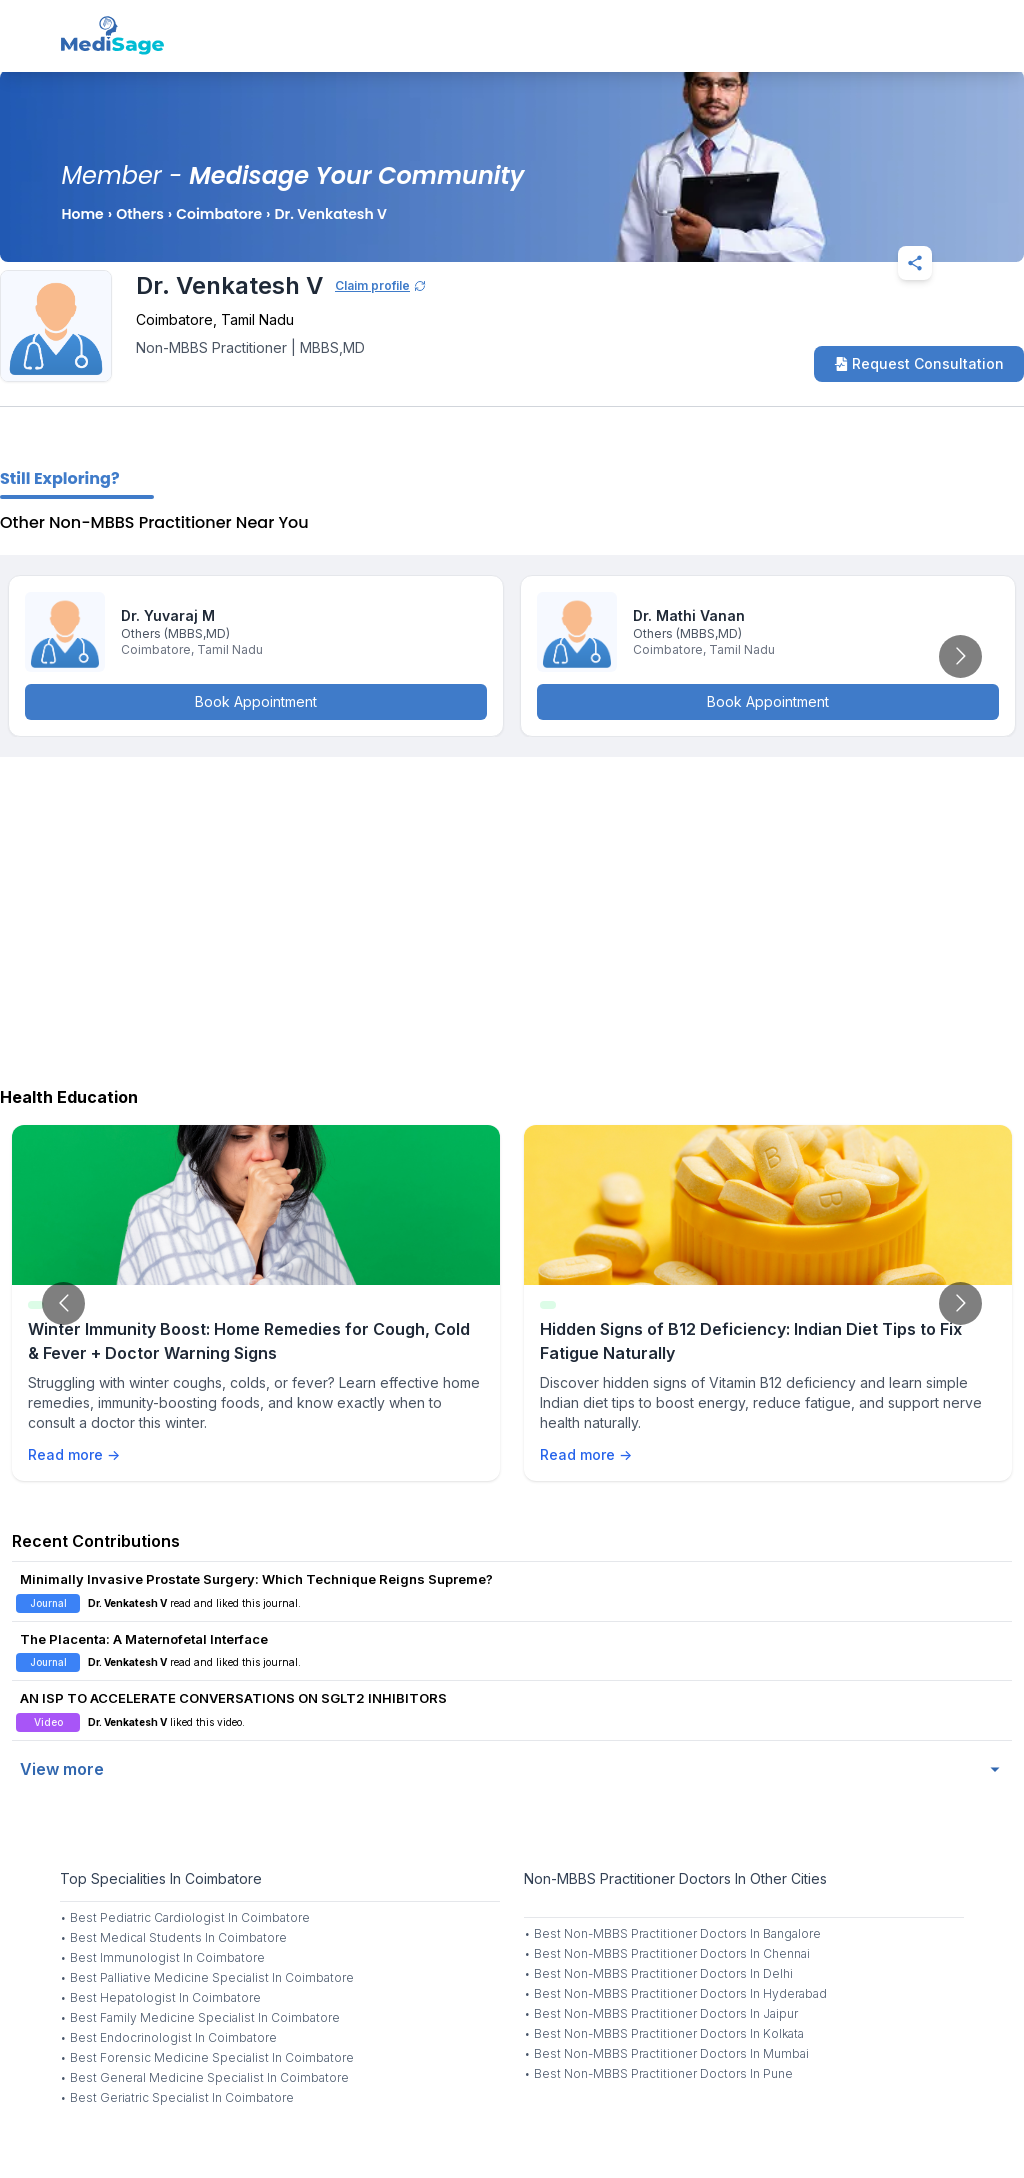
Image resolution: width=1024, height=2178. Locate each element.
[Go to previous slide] (63, 1303)
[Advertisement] (512, 917)
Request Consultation (919, 363)
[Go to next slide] (960, 656)
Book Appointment (256, 701)
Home (82, 214)
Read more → (74, 1454)
